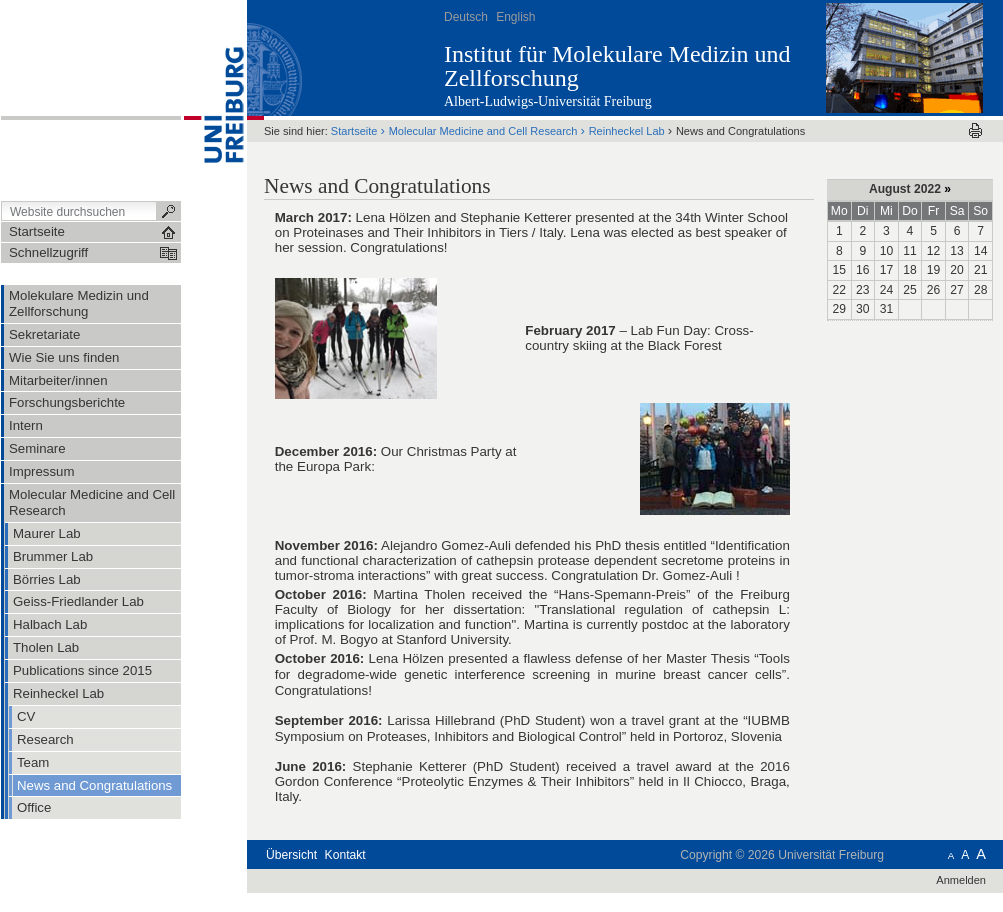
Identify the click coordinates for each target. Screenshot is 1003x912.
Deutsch (466, 17)
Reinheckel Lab (627, 131)
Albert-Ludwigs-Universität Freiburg (548, 101)
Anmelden (961, 880)
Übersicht (291, 855)
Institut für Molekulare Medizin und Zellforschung (617, 66)
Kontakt (345, 855)
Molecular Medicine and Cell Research (485, 131)
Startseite (354, 131)
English (515, 17)
